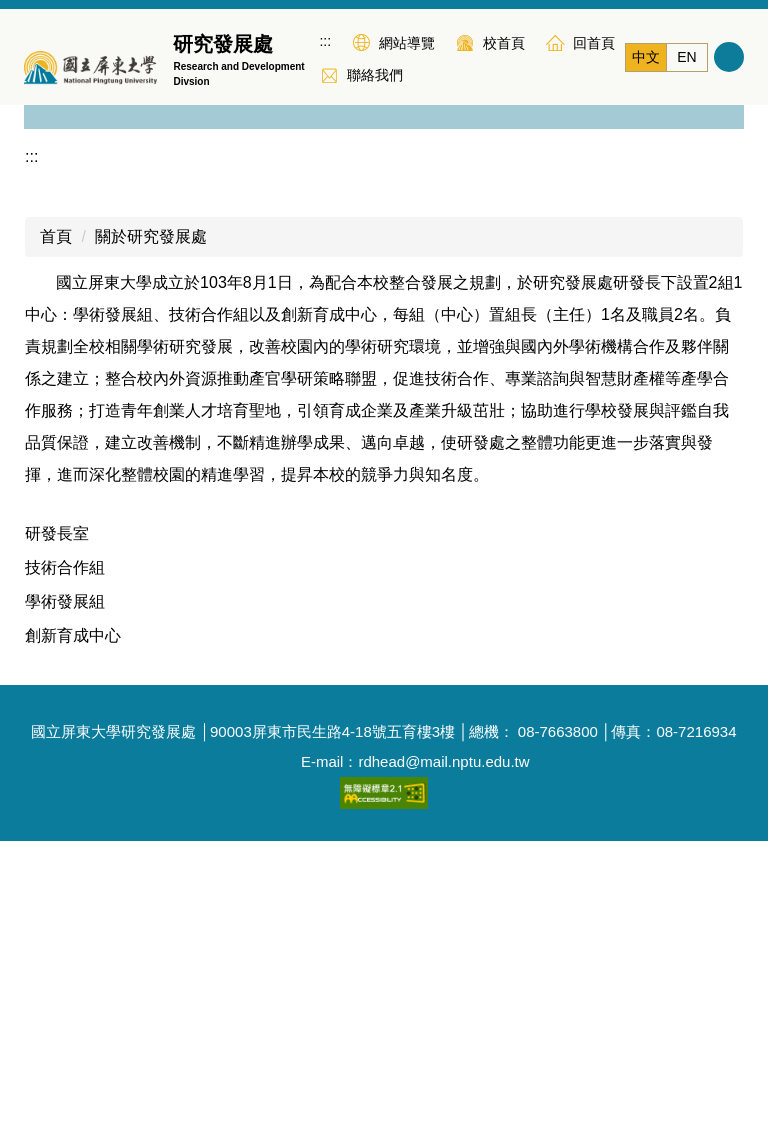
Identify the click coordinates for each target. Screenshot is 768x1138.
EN (686, 57)
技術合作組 (65, 864)
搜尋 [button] (729, 57)
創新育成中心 (73, 932)
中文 (646, 57)
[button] (49, 250)
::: (325, 41)
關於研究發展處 (151, 533)
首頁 (56, 533)
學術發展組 (65, 898)
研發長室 (57, 830)
